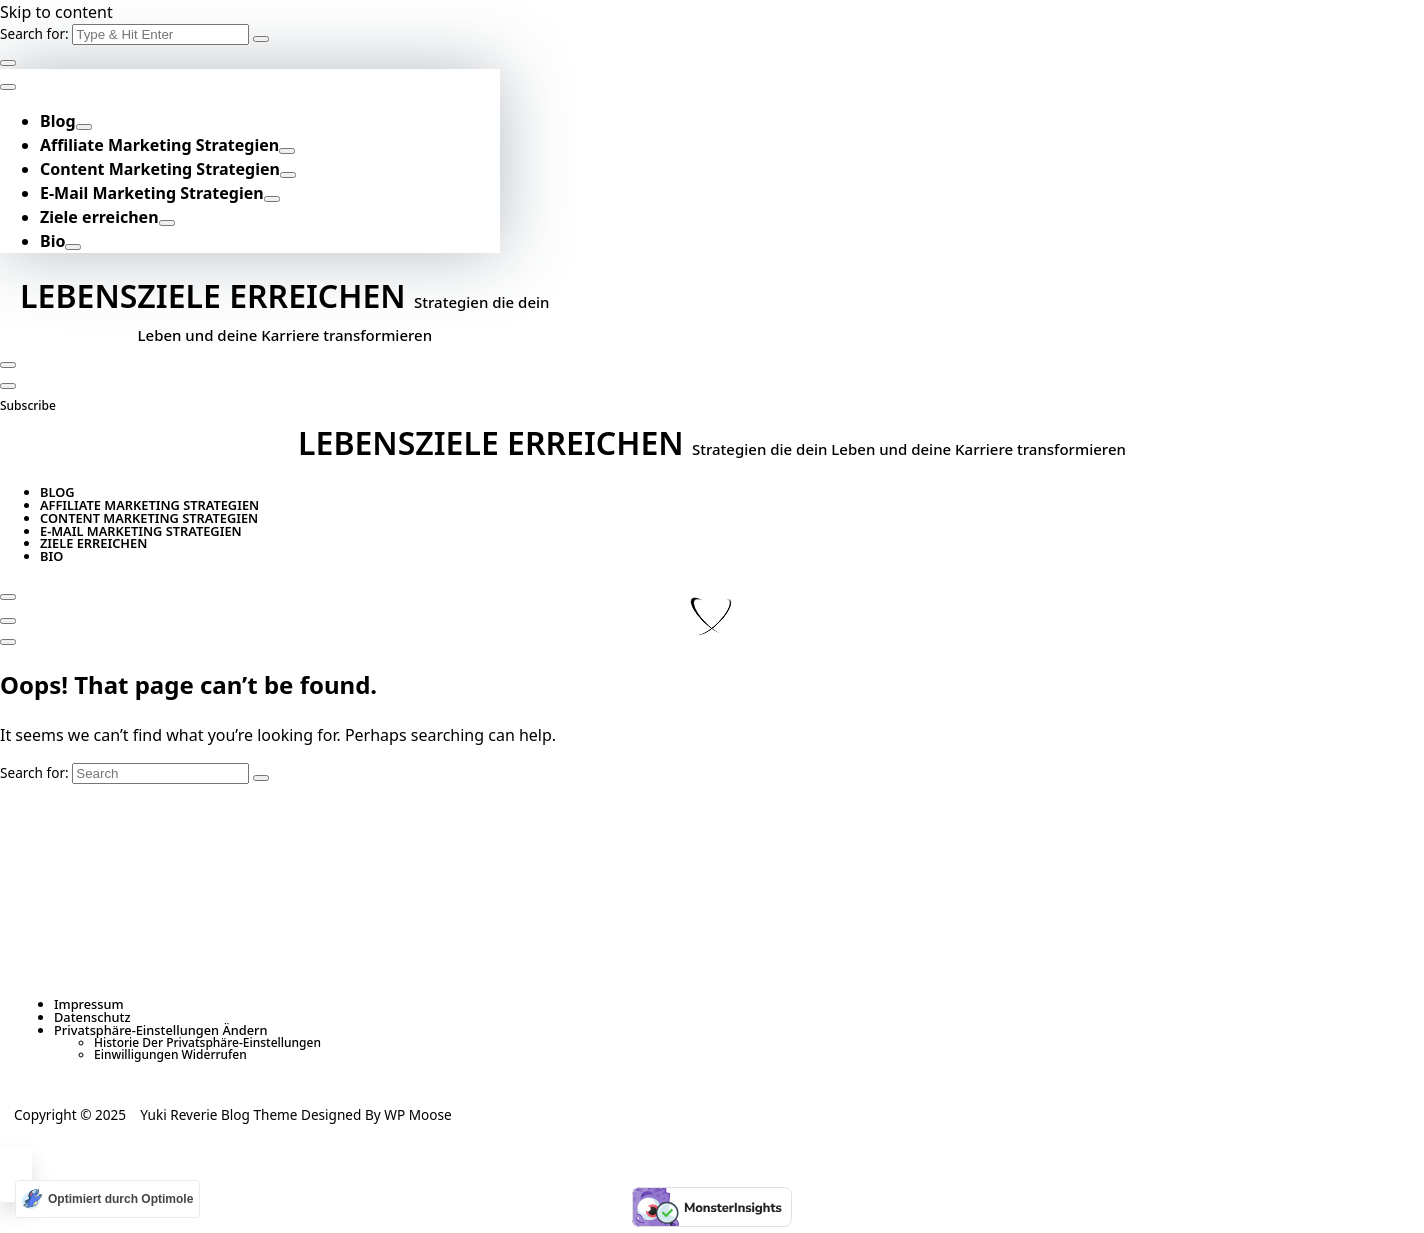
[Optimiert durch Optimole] (107, 1199)
